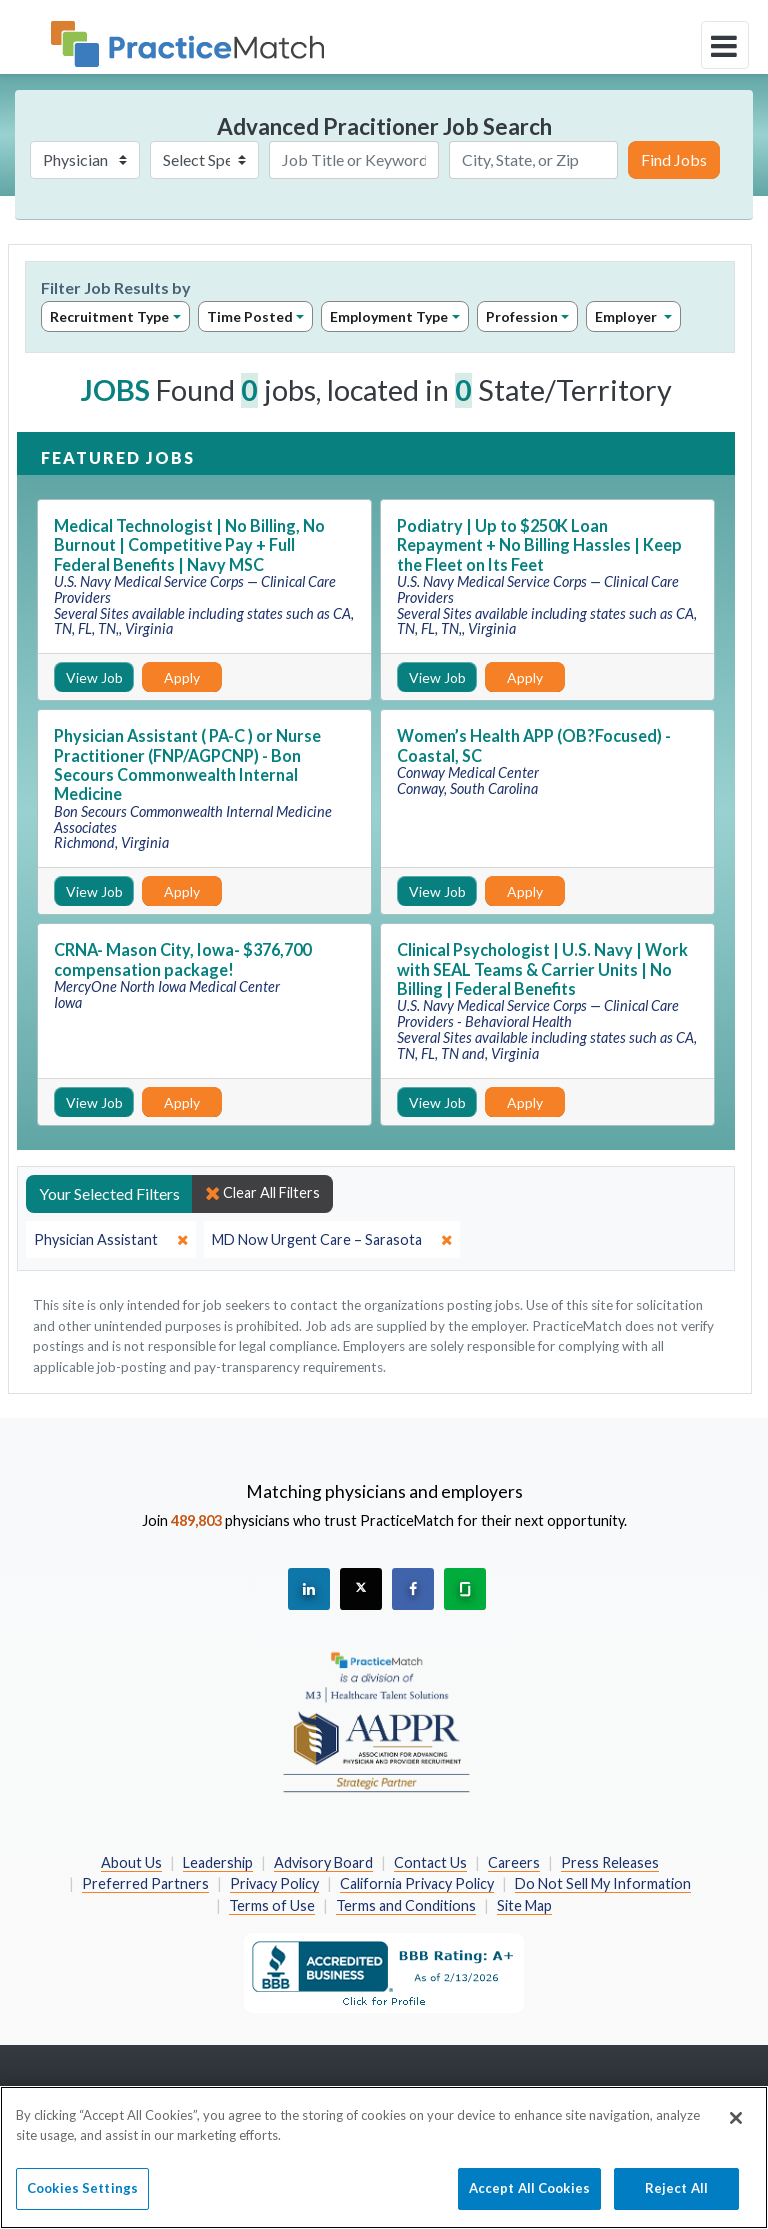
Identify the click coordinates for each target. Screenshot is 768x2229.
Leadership (218, 1862)
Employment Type (389, 316)
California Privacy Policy (417, 1883)
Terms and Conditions (406, 1905)
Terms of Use (272, 1905)
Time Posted (250, 316)
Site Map (524, 1905)
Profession (522, 316)
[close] (111, 1240)
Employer (627, 316)
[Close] (736, 2129)
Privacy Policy (274, 1883)
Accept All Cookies (529, 2199)
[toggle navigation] (725, 45)
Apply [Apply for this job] (182, 677)
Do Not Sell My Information (603, 1883)
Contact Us (430, 1862)
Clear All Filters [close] (262, 1193)
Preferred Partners (145, 1883)
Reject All (676, 2199)
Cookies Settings (82, 2199)
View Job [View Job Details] (94, 677)
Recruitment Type (109, 316)
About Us (131, 1862)
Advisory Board (323, 1862)
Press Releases (610, 1862)
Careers (514, 1862)
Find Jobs (674, 159)
